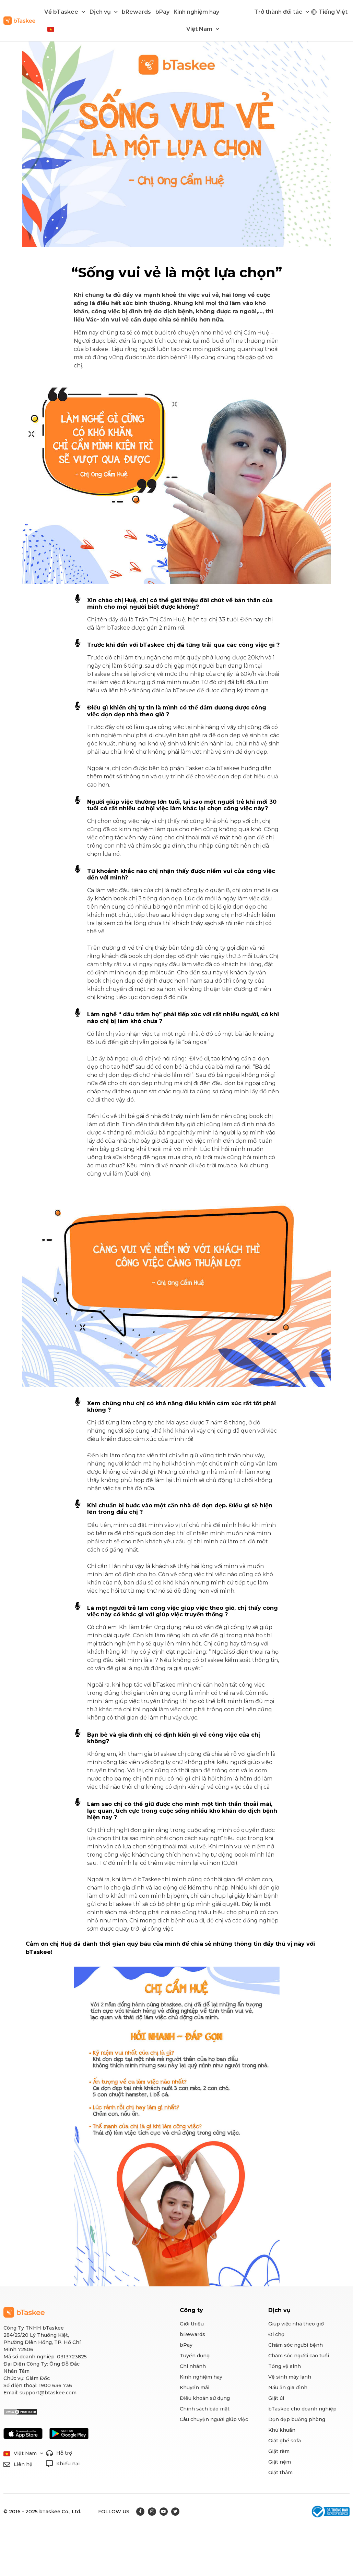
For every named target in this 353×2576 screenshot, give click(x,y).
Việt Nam (202, 29)
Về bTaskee (64, 12)
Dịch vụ (104, 12)
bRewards (136, 12)
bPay (162, 12)
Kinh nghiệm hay (196, 12)
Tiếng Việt (333, 12)
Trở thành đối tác (281, 12)
